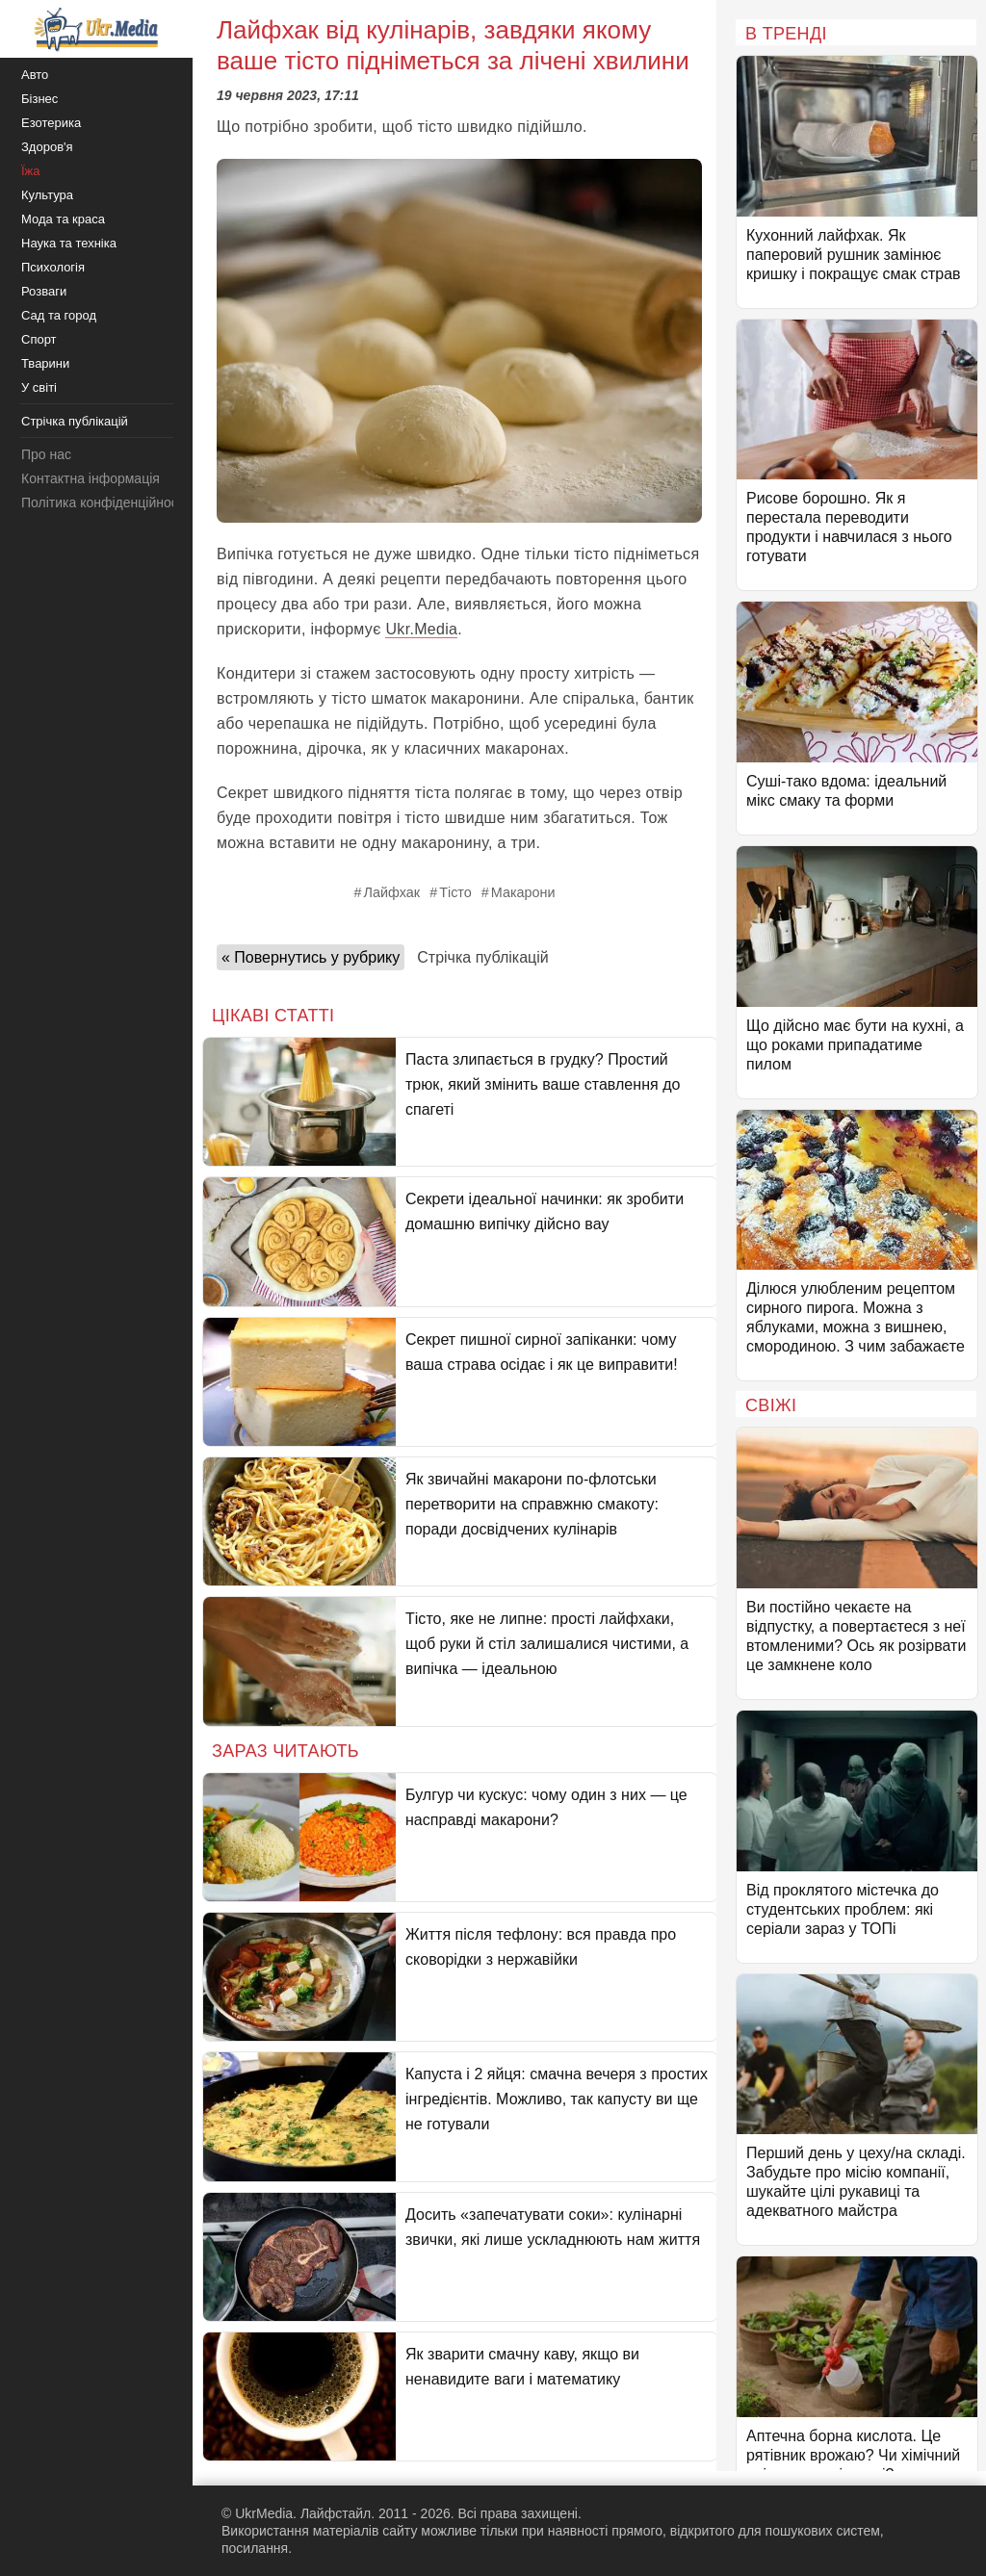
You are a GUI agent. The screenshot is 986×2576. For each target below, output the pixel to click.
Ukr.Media (421, 629)
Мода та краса (63, 219)
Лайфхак (391, 892)
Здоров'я (47, 147)
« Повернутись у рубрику (310, 957)
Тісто (455, 892)
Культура (47, 195)
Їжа (30, 171)
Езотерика (51, 123)
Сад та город (58, 315)
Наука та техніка (69, 243)
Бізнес (39, 98)
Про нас (46, 454)
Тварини (45, 363)
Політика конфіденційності (104, 502)
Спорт (39, 339)
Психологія (53, 267)
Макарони (523, 892)
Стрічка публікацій (482, 957)
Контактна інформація (90, 478)
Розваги (43, 291)
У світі (39, 387)
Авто (34, 74)
